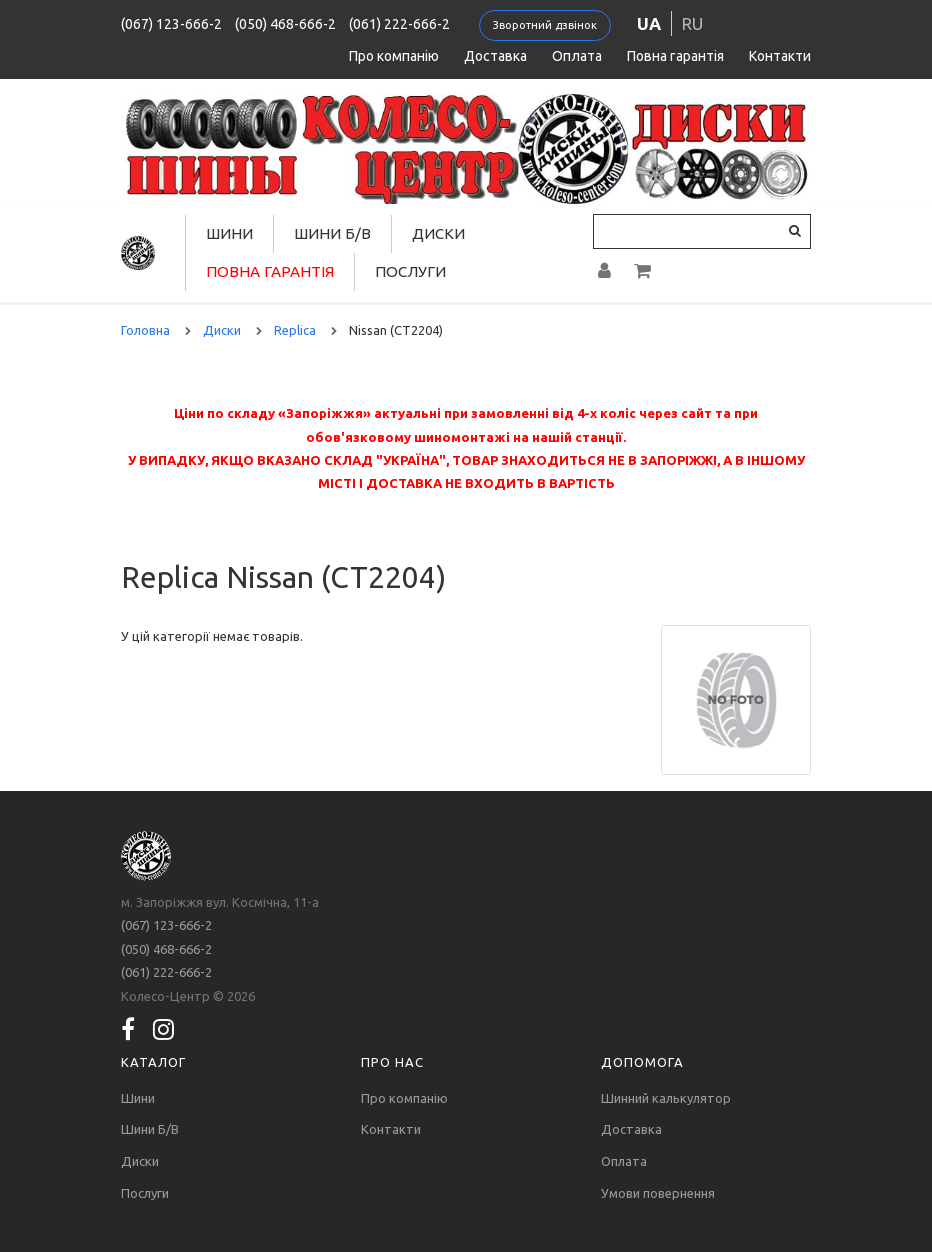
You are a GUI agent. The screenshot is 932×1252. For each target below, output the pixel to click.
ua (649, 23)
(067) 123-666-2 (171, 24)
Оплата (577, 56)
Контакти (780, 56)
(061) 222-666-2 (399, 24)
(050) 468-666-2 (285, 24)
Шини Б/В (332, 233)
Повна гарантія (675, 56)
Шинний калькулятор (666, 1098)
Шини (229, 233)
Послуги (410, 271)
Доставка (495, 56)
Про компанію (394, 56)
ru (692, 23)
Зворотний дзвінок (545, 25)
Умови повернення (658, 1193)
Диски (438, 233)
